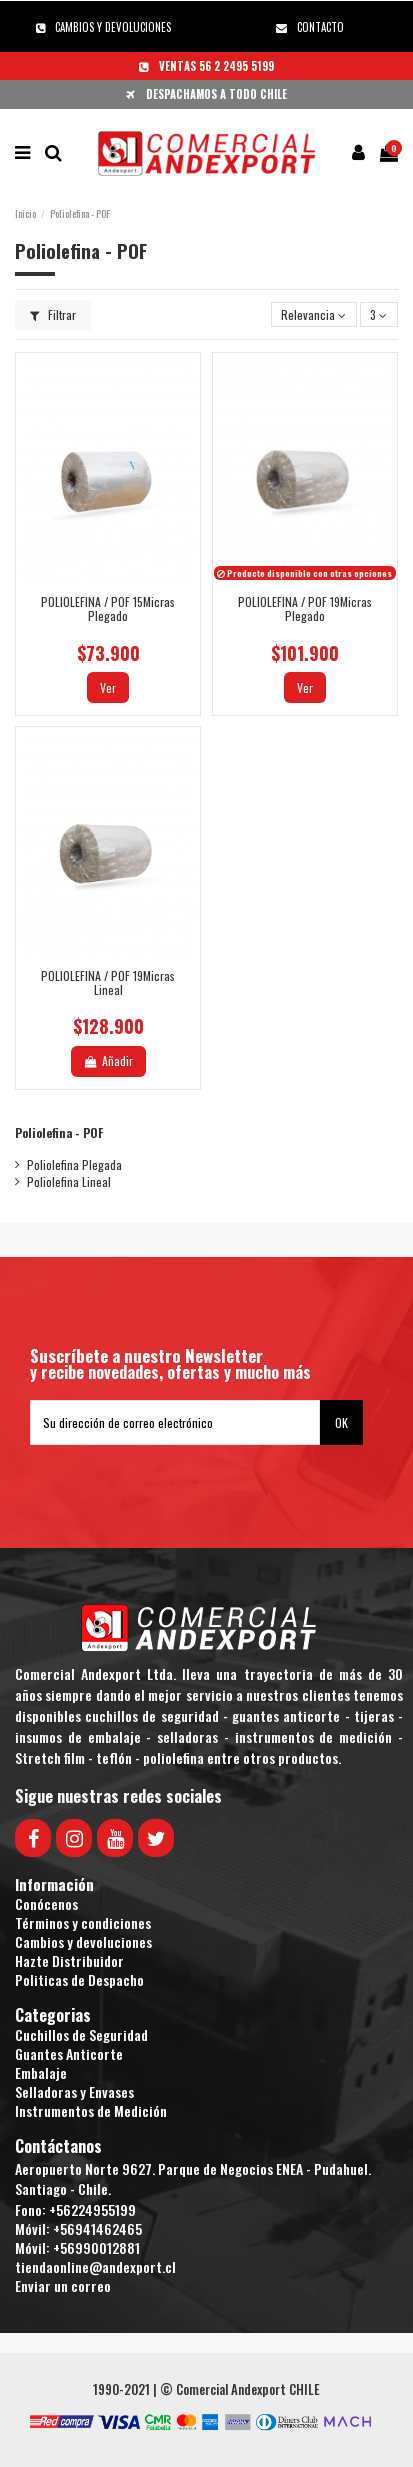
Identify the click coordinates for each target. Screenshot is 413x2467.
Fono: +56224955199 (75, 2209)
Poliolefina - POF (59, 1132)
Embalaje (41, 2072)
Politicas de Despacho (79, 1979)
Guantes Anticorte (69, 2053)
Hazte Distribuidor (69, 1960)
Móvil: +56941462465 (78, 2228)
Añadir (107, 1060)
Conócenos (46, 1903)
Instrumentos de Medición (91, 2110)
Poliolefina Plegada (74, 1165)
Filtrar (53, 314)
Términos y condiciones (83, 1922)
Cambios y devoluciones (83, 1941)
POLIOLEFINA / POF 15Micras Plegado (108, 608)
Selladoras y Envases (74, 2091)
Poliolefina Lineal (69, 1182)
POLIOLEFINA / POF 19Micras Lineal (108, 982)
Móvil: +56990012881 (77, 2247)
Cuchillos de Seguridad (81, 2034)
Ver (108, 687)
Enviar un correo (63, 2285)
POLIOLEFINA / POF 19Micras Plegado (305, 608)
